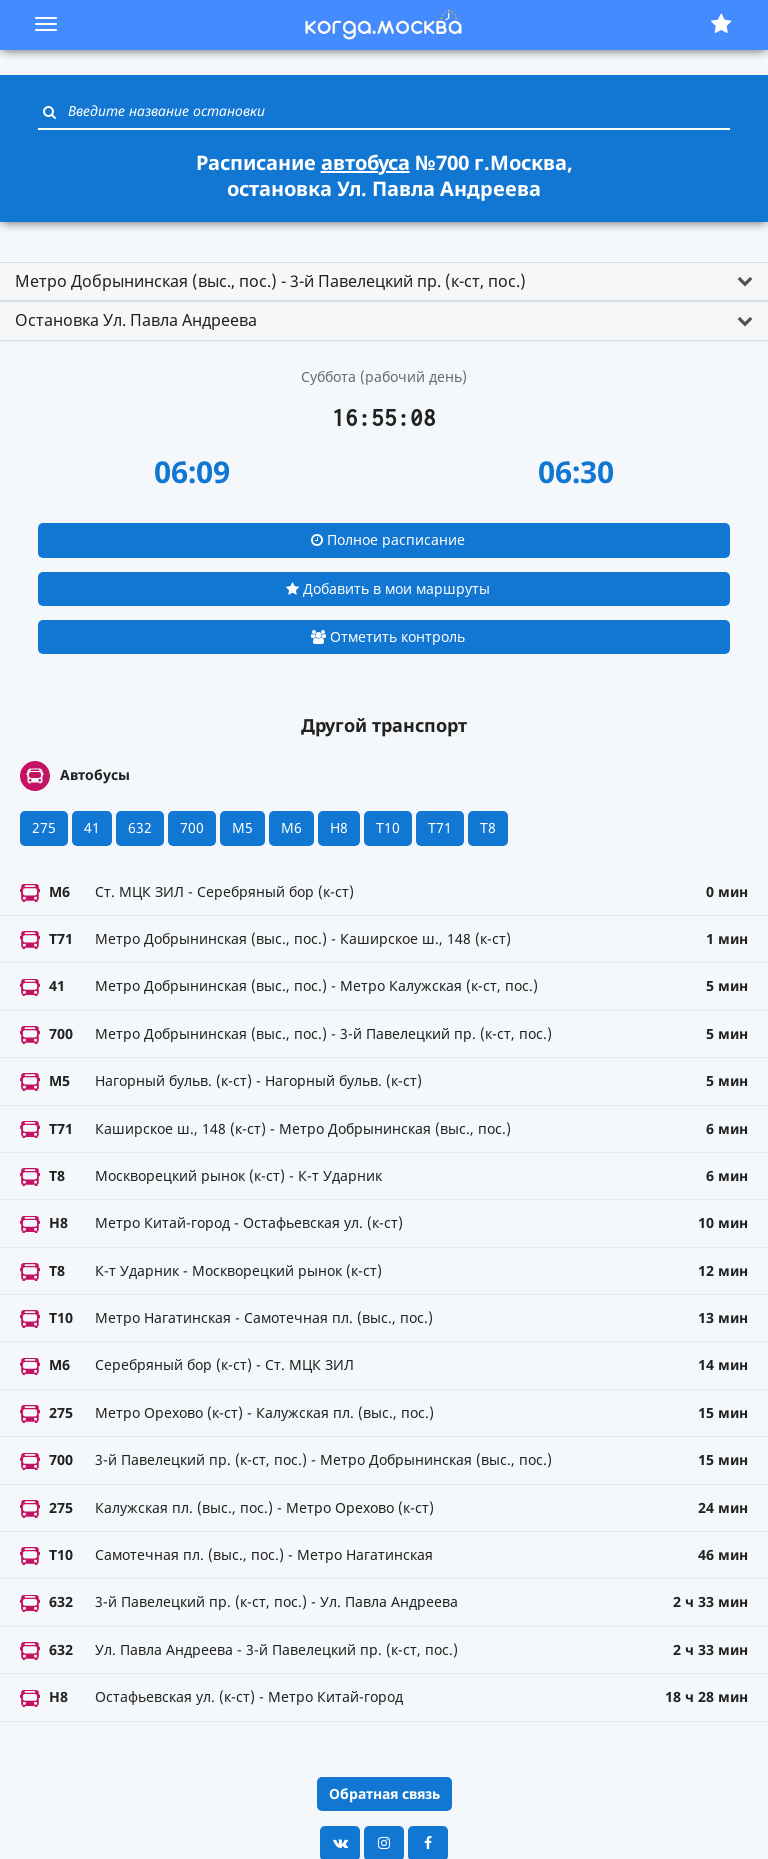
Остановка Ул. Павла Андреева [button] (136, 320)
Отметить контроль (388, 636)
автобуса (365, 162)
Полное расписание (388, 539)
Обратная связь (384, 1793)
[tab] (384, 282)
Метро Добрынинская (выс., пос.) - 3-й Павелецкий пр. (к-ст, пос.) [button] (270, 281)
